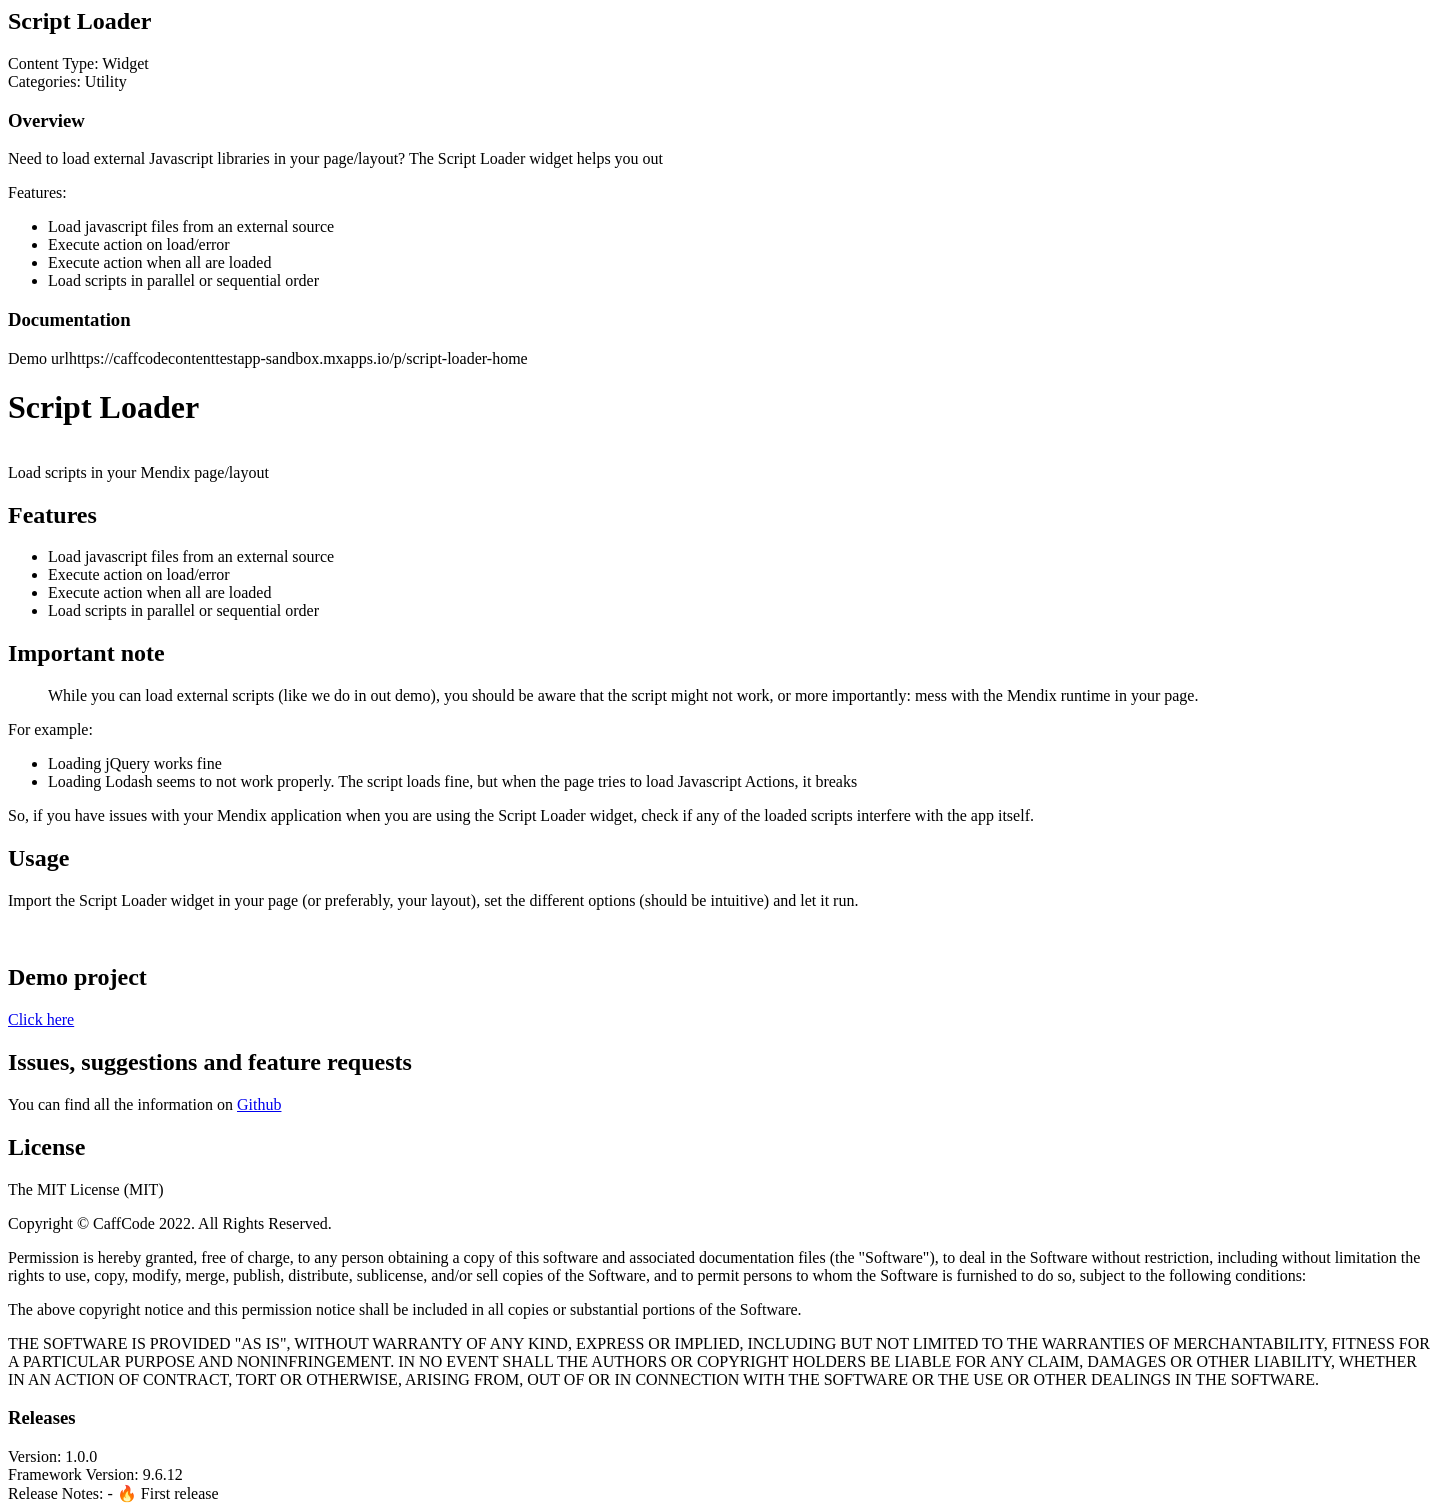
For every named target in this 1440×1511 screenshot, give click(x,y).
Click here (41, 1019)
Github (259, 1104)
